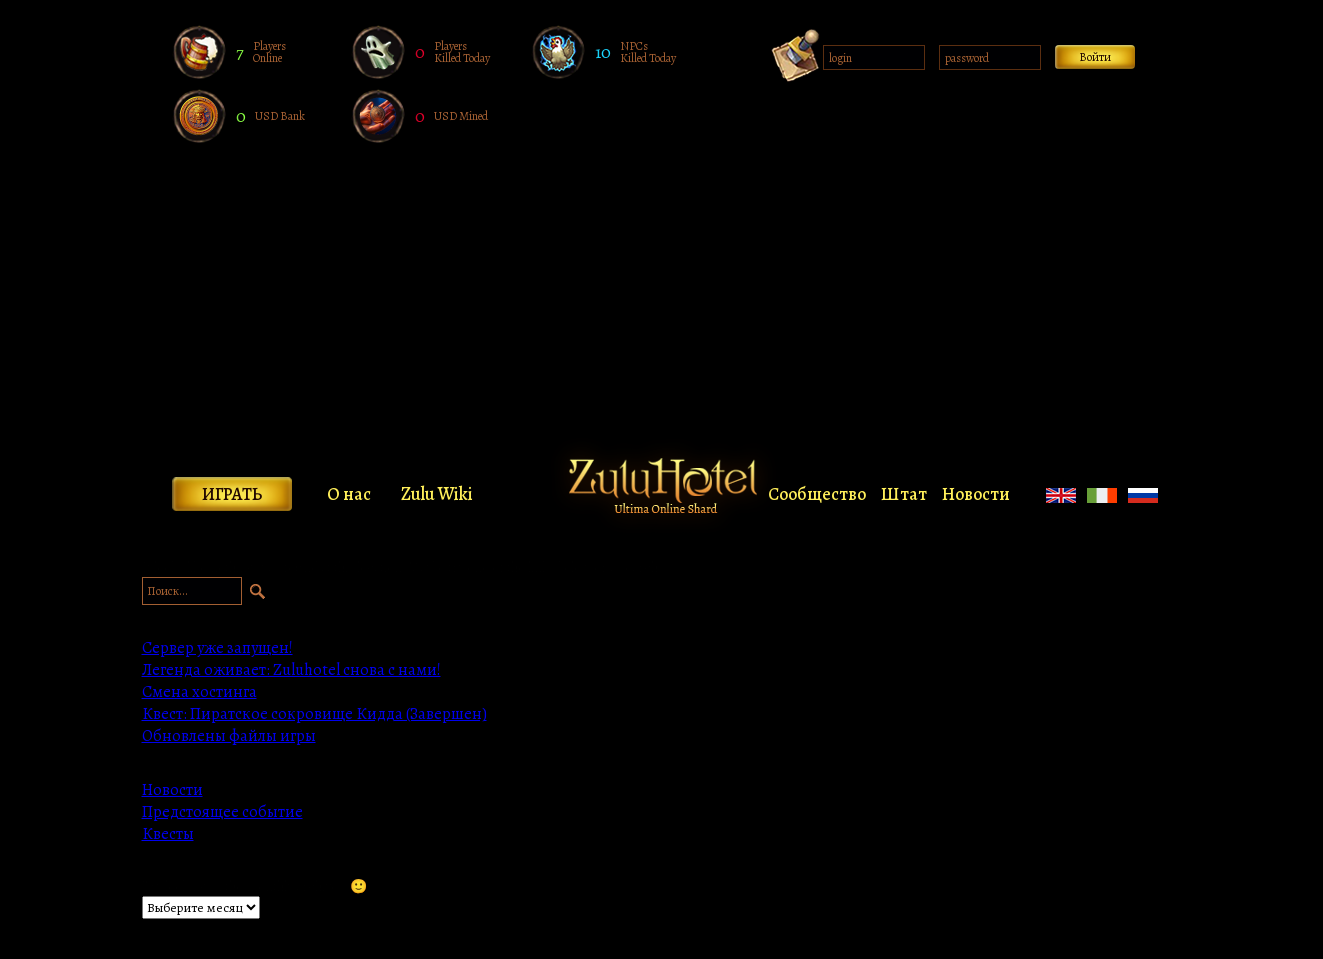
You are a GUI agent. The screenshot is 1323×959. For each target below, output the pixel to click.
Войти (1095, 57)
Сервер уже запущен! (217, 648)
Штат (904, 494)
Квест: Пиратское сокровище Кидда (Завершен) (314, 714)
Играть (232, 494)
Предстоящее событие (222, 812)
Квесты (168, 834)
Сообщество (817, 494)
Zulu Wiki (437, 494)
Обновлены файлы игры (229, 736)
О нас (349, 494)
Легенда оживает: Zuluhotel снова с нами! (291, 670)
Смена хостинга (199, 692)
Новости (976, 494)
